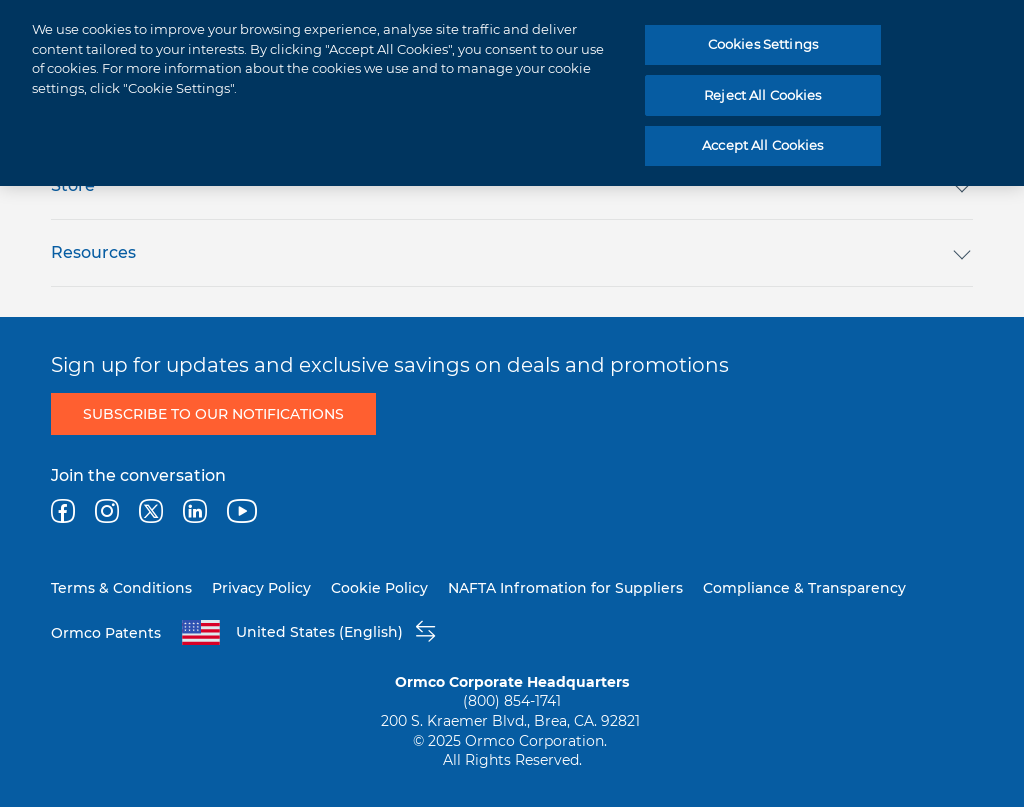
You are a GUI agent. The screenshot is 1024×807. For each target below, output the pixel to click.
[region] (512, 93)
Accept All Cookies (762, 145)
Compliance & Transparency (804, 588)
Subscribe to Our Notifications (213, 414)
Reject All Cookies (762, 95)
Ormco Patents (106, 633)
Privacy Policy (261, 588)
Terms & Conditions (121, 588)
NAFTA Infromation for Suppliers (565, 588)
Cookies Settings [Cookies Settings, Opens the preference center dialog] (763, 44)
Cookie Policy (379, 588)
